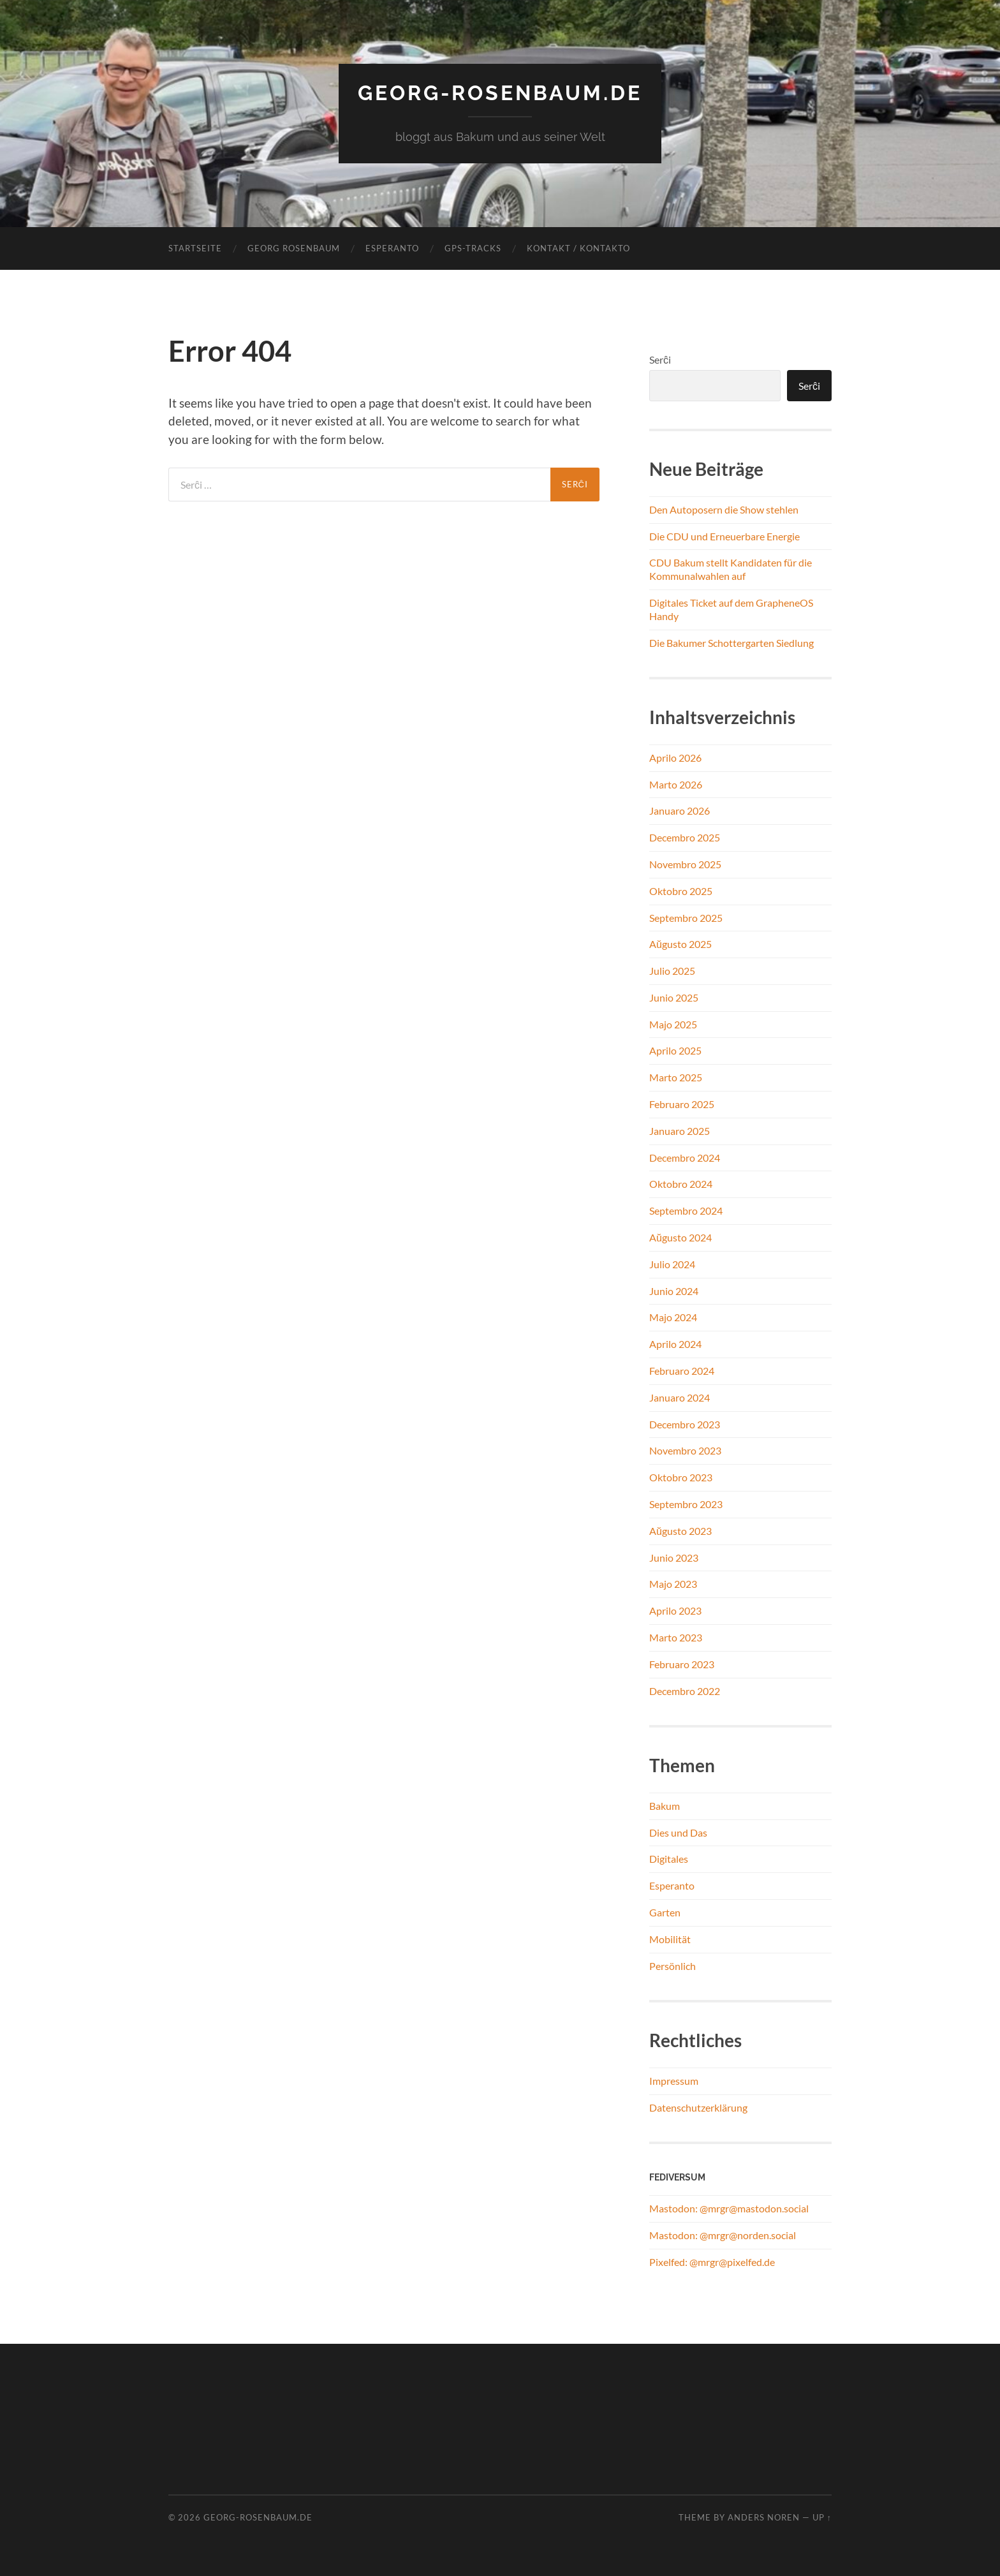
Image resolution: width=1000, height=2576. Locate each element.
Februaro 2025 (681, 1104)
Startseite (195, 248)
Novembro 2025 (685, 864)
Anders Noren (764, 2517)
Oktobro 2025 (680, 891)
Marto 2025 (675, 1077)
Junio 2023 (673, 1557)
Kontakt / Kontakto (578, 248)
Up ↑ (822, 2517)
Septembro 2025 (686, 918)
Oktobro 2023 (680, 1477)
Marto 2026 (675, 784)
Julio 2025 (672, 971)
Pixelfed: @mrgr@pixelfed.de (712, 2262)
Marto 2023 (675, 1637)
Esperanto (392, 248)
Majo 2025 (673, 1024)
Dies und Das (678, 1832)
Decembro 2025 (684, 837)
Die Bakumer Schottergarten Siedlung (731, 643)
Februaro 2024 (681, 1371)
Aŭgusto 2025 (680, 944)
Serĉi (660, 359)
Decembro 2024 (684, 1157)
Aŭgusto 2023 (680, 1531)
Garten (664, 1912)
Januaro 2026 (679, 810)
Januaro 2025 (679, 1131)
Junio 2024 (673, 1291)
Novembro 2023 (685, 1450)
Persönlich (672, 1966)
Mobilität (670, 1939)
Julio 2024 (672, 1264)
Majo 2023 (673, 1584)
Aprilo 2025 (675, 1050)
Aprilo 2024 (675, 1344)
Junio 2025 (673, 997)
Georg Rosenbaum (293, 248)
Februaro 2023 (681, 1664)
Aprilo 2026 (675, 757)
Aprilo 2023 (675, 1610)
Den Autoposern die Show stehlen (723, 509)
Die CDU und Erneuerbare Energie (724, 536)
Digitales (668, 1859)
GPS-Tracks (473, 248)
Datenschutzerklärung (698, 2107)
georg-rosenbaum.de (500, 93)
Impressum (673, 2081)
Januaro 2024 (679, 1397)
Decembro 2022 (684, 1691)
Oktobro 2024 (680, 1184)
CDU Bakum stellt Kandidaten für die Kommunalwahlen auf (730, 569)
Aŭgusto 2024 (680, 1237)
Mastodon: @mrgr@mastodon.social (729, 2208)
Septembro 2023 (686, 1504)
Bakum (664, 1806)
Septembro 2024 (686, 1210)
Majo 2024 (673, 1317)
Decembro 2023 (684, 1424)
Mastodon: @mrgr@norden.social (722, 2235)
